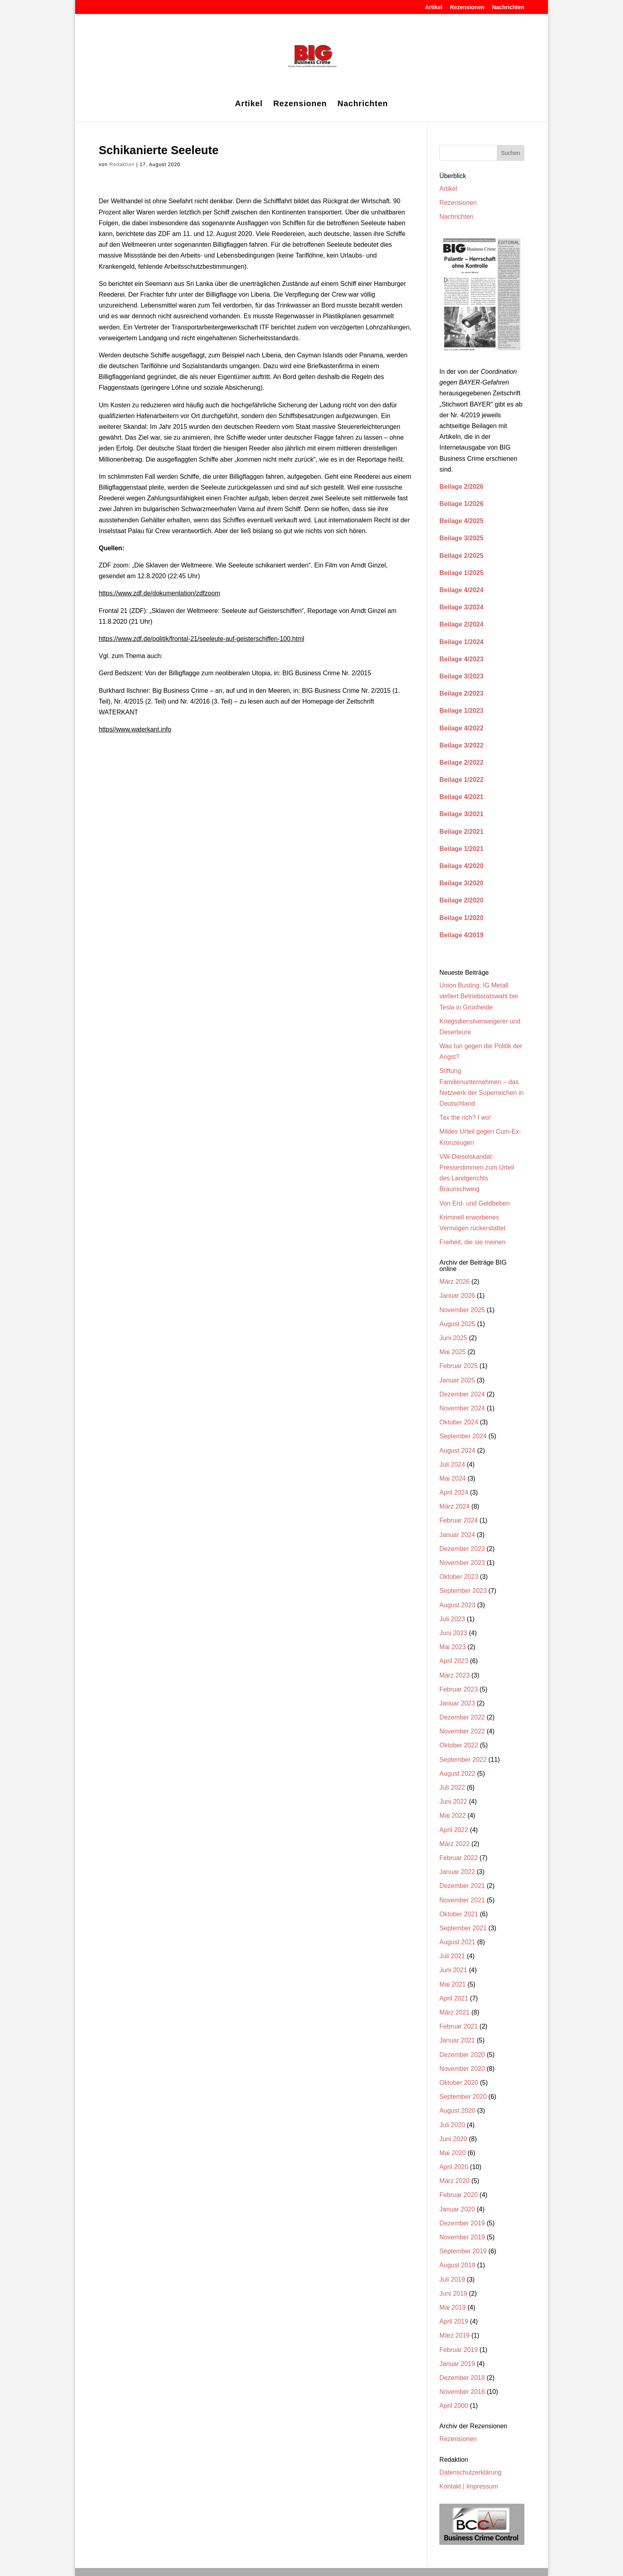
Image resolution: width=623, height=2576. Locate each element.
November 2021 (462, 1900)
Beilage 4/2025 (461, 521)
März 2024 (454, 1506)
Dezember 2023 (462, 1548)
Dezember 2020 (462, 2054)
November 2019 (462, 2237)
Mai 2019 (452, 2307)
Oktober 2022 (458, 1745)
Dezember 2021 (462, 1885)
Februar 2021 (458, 2026)
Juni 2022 (453, 1801)
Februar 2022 (458, 1857)
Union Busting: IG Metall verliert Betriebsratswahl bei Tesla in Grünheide (478, 996)
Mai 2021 (452, 1984)
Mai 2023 (452, 1647)
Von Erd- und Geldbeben (474, 1203)
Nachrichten (508, 7)
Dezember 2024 (462, 1394)
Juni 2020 (453, 2139)
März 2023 (454, 1675)
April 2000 (453, 2405)
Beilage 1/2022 (461, 779)
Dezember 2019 (462, 2223)
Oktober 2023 (458, 1576)
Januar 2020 (457, 2209)
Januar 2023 (457, 1703)
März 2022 (454, 1843)
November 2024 (462, 1408)
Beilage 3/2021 (461, 814)
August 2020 (457, 2110)
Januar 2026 (457, 1295)
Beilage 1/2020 (461, 917)
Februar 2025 (458, 1365)
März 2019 (454, 2335)
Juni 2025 (453, 1338)
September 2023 (462, 1590)
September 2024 (462, 1436)
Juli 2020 (452, 2125)
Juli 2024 (452, 1464)
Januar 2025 (457, 1380)
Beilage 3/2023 (461, 676)
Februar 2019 (458, 2349)
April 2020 (453, 2167)
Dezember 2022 (462, 1717)
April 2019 (453, 2321)
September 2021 (462, 1928)
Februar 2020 (458, 2194)
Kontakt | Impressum (468, 2486)
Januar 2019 (457, 2363)
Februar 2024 (458, 1520)
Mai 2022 (452, 1815)
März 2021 (454, 2012)
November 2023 (462, 1562)
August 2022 (457, 1773)
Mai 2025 (452, 1351)
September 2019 (462, 2251)
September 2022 (462, 1759)
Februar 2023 (458, 1689)
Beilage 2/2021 (461, 831)
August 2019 (457, 2265)
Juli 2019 (452, 2279)
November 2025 (462, 1310)
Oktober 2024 (458, 1422)
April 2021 (453, 1998)
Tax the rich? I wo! (465, 1117)
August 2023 (457, 1605)
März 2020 (454, 2180)
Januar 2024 (457, 1534)
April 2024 (453, 1492)
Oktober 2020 (458, 2082)
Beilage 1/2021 (461, 848)
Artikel (433, 7)
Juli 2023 (452, 1619)
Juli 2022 (452, 1787)
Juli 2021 (452, 1956)
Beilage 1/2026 (461, 503)
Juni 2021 (453, 1970)
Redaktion (122, 164)
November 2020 (462, 2068)
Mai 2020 (452, 2153)
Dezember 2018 (462, 2377)
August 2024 (457, 1450)
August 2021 (457, 1942)
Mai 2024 (452, 1478)
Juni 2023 (453, 1633)
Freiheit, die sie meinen (472, 1242)
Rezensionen (467, 7)
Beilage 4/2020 (461, 866)
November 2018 (462, 2391)
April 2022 (453, 1829)
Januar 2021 (457, 2040)
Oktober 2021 (458, 1914)
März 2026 (454, 1281)
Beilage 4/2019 (461, 935)
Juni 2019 (453, 2293)
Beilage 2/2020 (461, 900)
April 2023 (453, 1661)
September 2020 (462, 2096)
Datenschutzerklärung (470, 2472)
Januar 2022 (457, 1871)
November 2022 (462, 1731)
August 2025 (457, 1324)
